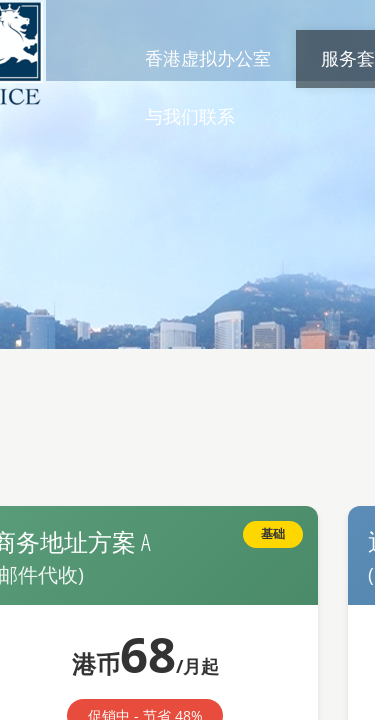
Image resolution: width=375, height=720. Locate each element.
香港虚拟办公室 (208, 58)
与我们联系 (190, 116)
